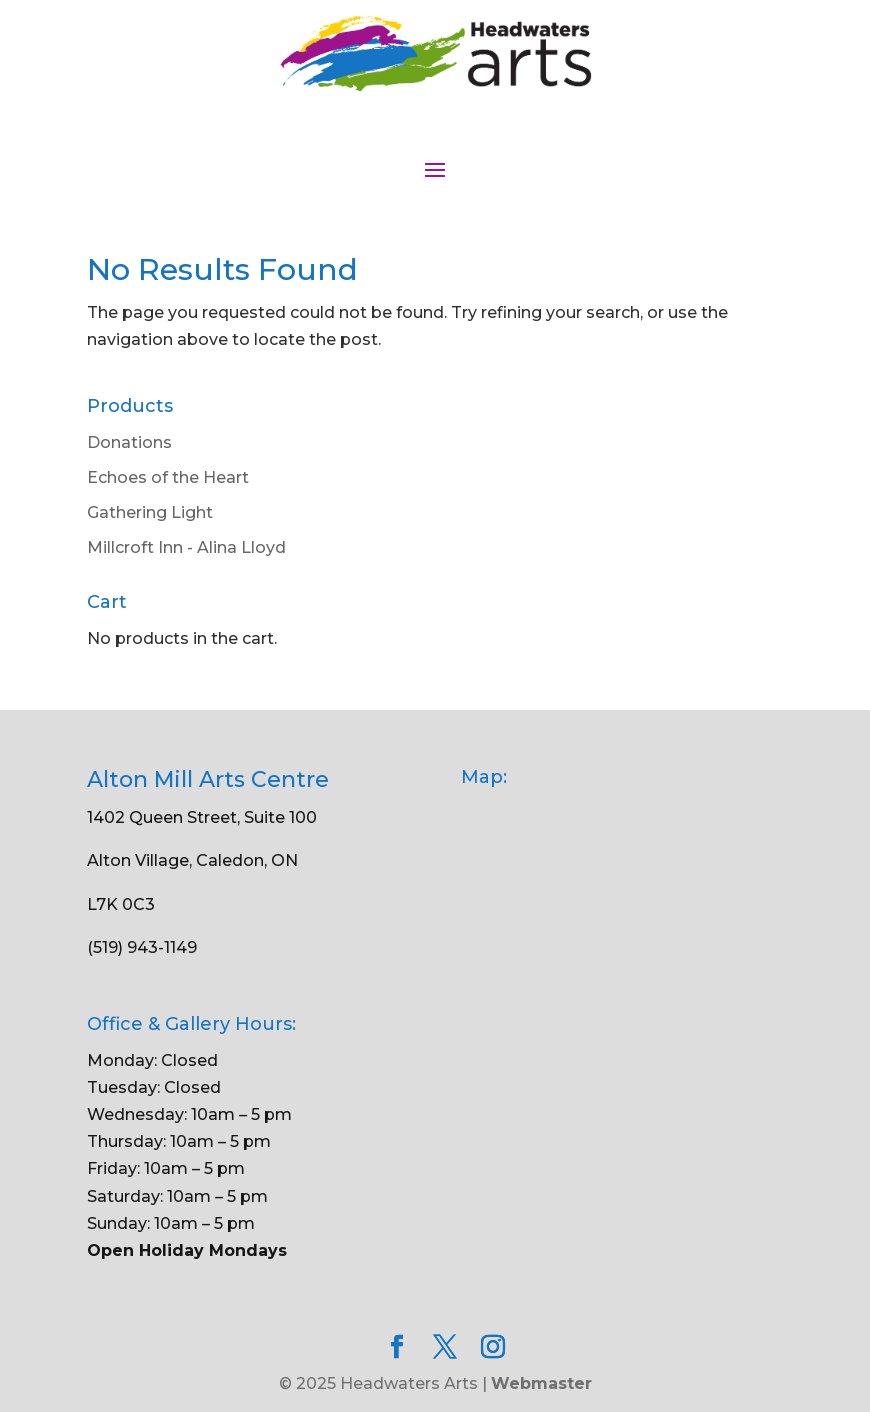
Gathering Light (150, 512)
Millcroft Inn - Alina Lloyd (186, 547)
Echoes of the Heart (168, 477)
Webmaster (541, 1383)
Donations (129, 442)
